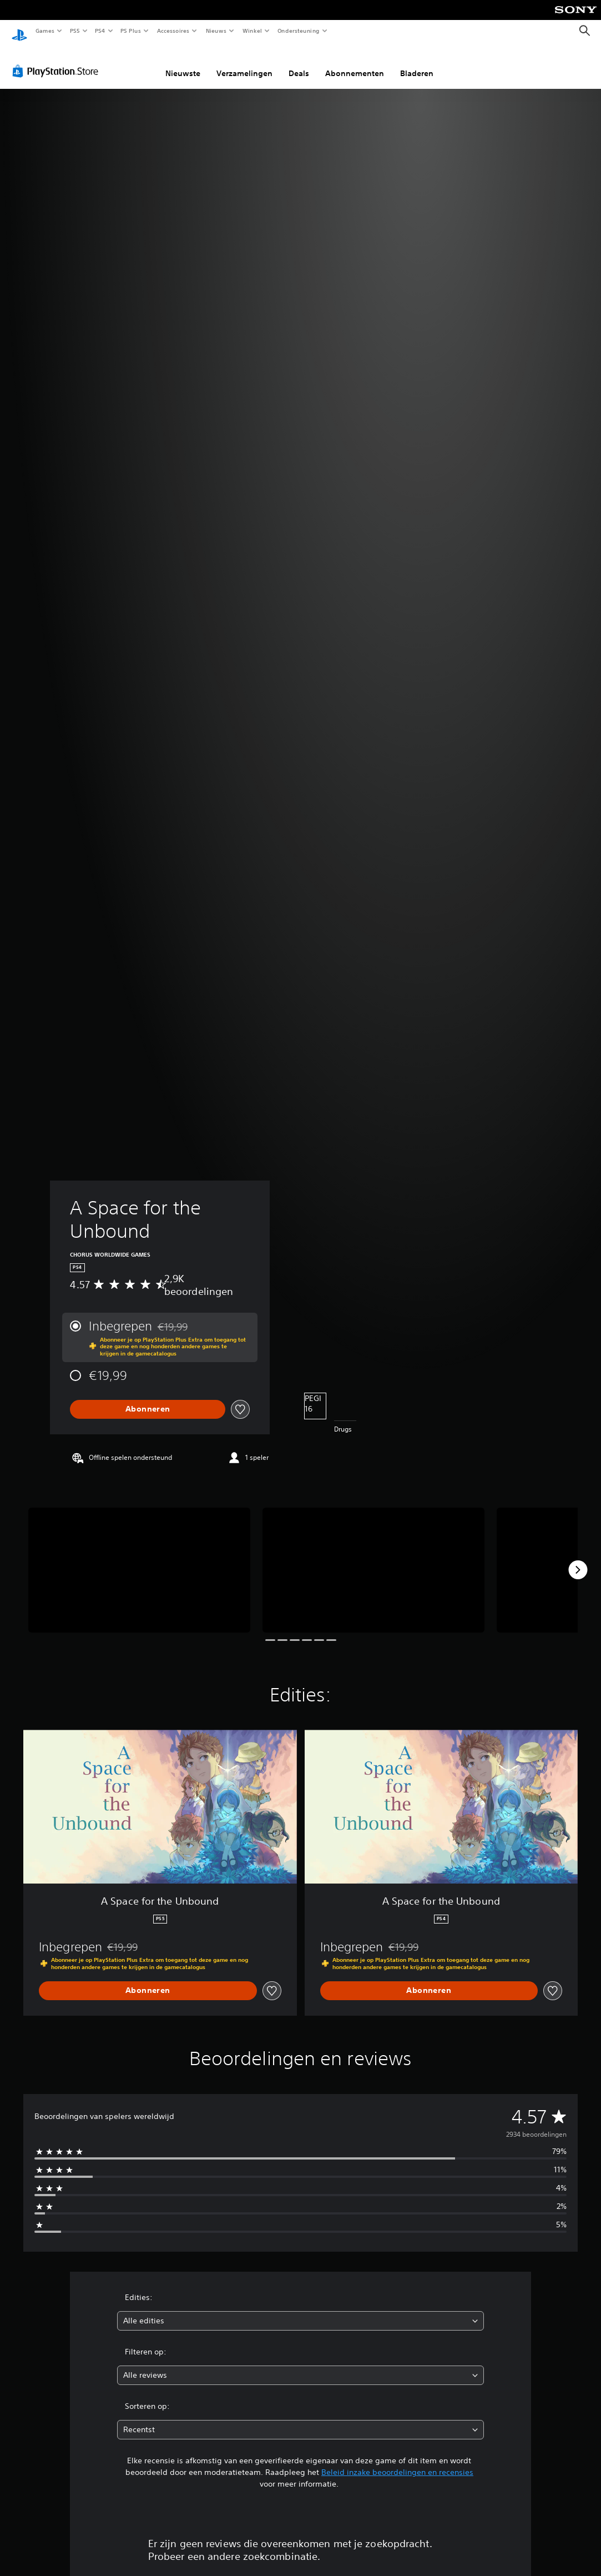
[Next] (577, 1559)
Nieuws (216, 30)
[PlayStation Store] (58, 60)
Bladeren (416, 63)
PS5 (74, 30)
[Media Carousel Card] (139, 1559)
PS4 (99, 30)
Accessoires (172, 30)
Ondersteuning (298, 30)
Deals (299, 63)
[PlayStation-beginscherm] (19, 31)
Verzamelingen (244, 63)
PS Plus (131, 30)
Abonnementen (354, 63)
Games (44, 30)
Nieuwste (182, 63)
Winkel (251, 30)
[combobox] (300, 2310)
